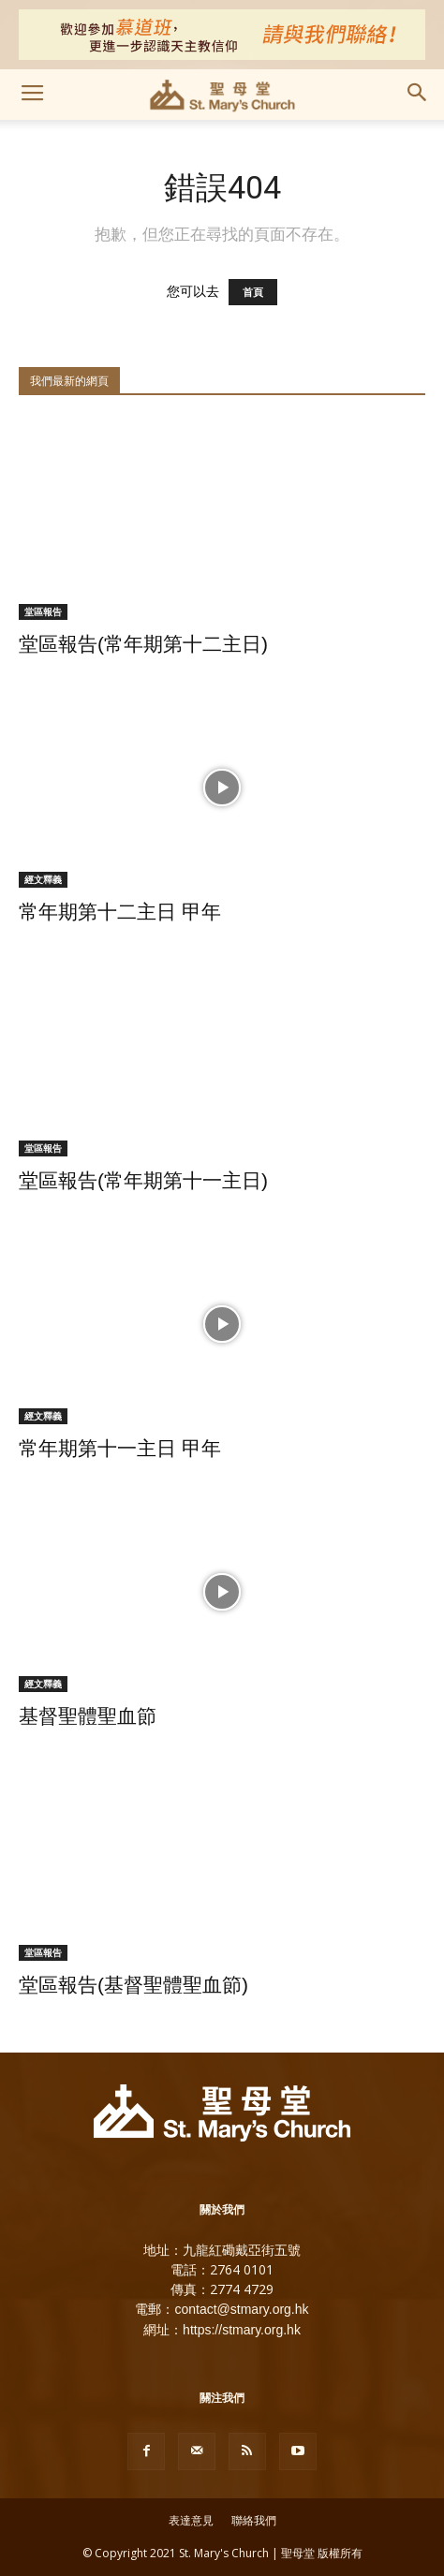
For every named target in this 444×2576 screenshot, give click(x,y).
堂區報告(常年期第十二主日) (143, 644)
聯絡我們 (253, 2520)
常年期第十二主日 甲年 (120, 911)
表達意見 (191, 2520)
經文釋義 (43, 879)
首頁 (253, 292)
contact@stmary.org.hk (241, 2309)
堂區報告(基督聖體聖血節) (133, 1984)
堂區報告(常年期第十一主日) (143, 1180)
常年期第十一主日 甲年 (120, 1448)
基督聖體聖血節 (87, 1716)
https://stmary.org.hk (242, 2329)
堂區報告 (43, 611)
